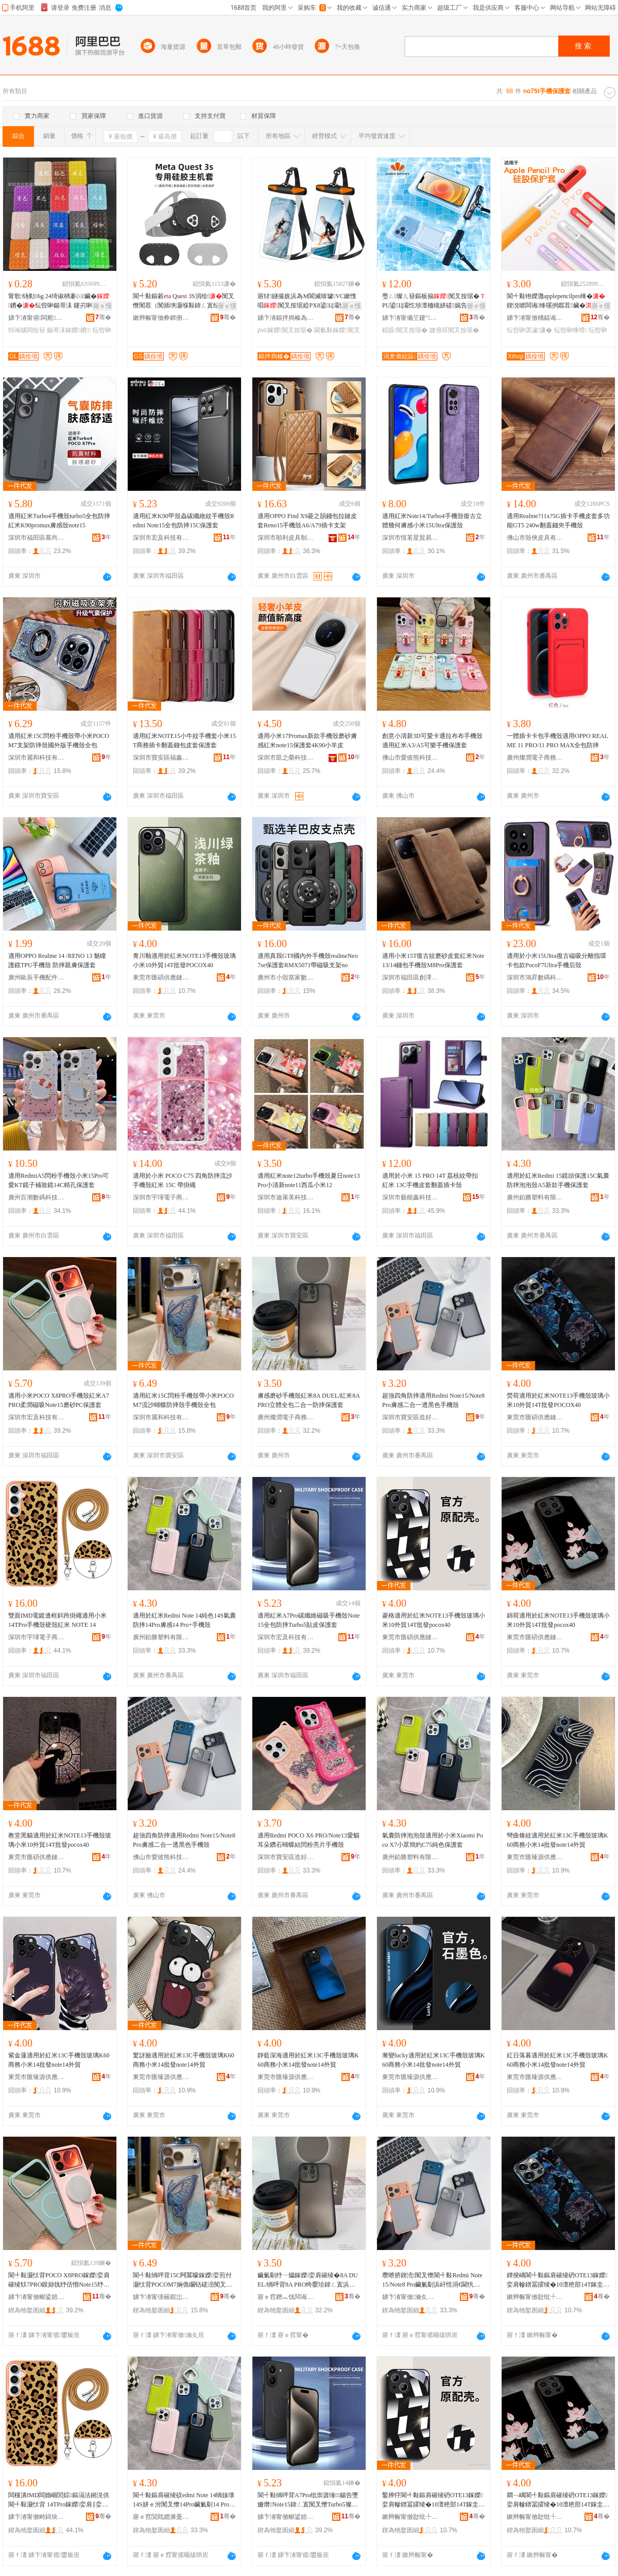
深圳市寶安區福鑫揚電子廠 (161, 757)
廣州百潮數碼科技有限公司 (36, 1197)
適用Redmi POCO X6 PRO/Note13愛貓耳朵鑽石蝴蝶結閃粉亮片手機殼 (308, 1840)
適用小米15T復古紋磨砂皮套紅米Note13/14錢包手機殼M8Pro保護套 (433, 960)
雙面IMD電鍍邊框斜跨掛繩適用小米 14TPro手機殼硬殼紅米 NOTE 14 (57, 1620)
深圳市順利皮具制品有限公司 (286, 537)
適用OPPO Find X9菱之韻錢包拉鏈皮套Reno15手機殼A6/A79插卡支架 (307, 520)
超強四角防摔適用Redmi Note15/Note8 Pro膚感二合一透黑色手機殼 (433, 1400)
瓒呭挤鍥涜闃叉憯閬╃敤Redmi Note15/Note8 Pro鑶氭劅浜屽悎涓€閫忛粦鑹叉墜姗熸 (432, 2280)
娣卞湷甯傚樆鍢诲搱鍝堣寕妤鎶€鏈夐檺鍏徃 (535, 317)
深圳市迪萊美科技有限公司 (286, 1197)
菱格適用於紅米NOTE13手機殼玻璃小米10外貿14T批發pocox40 (433, 1620)
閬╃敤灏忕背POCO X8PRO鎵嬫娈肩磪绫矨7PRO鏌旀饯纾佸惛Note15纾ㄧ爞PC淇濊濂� (59, 2280)
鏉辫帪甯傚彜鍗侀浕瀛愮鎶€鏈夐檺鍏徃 (161, 317)
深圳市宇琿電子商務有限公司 (161, 1197)
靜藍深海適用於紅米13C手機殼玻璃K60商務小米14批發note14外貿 (308, 2060)
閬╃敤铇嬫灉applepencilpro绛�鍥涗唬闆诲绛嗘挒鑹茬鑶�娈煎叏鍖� (556, 301)
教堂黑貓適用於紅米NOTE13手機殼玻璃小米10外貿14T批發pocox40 (59, 1840)
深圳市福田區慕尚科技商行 (36, 537)
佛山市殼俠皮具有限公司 (535, 537)
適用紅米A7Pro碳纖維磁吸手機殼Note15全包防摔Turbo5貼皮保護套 (309, 1620)
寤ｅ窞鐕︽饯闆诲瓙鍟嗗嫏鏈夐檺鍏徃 (286, 2296)
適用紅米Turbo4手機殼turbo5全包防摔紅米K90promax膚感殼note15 (59, 520)
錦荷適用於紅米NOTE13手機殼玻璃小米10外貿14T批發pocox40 (558, 1620)
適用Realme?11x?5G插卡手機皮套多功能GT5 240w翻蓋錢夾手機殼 (558, 520)
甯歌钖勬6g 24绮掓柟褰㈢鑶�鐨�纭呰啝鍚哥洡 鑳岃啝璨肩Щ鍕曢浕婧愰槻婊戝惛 (59, 301)
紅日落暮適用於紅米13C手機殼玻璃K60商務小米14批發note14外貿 (557, 2060)
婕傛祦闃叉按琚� (454, 330)
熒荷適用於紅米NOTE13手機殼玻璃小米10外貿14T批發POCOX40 (558, 1400)
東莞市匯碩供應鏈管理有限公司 (161, 977)
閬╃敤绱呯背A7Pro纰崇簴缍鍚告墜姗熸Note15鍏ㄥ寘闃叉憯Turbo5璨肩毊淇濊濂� (308, 2500)
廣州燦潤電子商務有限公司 (535, 757)
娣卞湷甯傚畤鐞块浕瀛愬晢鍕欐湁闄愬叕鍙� (36, 2516)
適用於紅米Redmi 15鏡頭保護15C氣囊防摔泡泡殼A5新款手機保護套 (558, 1180)
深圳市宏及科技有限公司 (161, 537)
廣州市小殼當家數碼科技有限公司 (286, 977)
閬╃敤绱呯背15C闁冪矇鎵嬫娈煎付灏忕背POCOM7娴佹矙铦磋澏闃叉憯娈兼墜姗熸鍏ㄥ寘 (182, 2280)
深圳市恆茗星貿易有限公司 (410, 537)
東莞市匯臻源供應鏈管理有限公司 (535, 1857)
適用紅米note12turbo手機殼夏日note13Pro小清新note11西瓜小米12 (309, 1180)
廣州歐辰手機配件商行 (36, 977)
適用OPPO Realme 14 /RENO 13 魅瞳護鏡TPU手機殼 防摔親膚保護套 (57, 960)
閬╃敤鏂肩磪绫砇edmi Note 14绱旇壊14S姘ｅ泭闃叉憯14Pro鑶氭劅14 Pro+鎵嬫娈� (183, 2500)
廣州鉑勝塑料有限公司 (535, 1197)
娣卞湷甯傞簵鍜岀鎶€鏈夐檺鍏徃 (161, 2296)
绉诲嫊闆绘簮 (26, 330)
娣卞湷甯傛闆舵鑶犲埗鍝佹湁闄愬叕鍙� (36, 317)
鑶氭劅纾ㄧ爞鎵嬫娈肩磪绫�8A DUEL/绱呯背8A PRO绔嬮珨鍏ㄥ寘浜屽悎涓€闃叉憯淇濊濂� (308, 2280)
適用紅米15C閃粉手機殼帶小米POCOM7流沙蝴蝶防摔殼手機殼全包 (183, 1400)
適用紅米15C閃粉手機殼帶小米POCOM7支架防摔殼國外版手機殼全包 (58, 740)
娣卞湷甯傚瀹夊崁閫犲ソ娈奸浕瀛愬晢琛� (410, 2296)
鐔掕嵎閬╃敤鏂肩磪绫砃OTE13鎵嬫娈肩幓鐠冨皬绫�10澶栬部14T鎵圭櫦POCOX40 (558, 2280)
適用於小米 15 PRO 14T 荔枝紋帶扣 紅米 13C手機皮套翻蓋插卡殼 (430, 1180)
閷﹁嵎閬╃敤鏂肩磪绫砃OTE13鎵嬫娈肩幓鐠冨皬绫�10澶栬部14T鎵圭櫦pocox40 (558, 2500)
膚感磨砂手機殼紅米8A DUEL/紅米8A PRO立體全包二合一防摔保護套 (308, 1400)
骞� (103, 317)
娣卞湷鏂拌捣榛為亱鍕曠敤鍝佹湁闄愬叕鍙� (286, 317)
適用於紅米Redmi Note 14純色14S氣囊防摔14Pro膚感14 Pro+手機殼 (184, 1620)
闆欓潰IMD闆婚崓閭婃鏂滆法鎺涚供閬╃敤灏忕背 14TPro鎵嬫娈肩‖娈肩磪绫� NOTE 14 (58, 2500)
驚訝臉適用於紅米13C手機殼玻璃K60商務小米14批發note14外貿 (183, 2060)
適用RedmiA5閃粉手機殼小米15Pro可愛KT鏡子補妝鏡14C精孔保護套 (58, 1180)
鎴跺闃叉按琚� (404, 330)
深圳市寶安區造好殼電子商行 (410, 1417)
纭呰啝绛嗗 (570, 330)
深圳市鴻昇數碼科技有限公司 (535, 977)
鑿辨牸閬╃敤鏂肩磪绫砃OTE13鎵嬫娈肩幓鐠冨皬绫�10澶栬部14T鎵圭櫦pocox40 (433, 2500)
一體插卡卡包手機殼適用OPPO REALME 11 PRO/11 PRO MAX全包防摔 (557, 740)
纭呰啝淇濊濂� (529, 330)
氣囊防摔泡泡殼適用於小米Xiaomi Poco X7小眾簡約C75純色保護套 (432, 1840)
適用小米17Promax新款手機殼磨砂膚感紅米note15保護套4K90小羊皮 (307, 740)
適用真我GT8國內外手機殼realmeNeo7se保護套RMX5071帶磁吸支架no (308, 960)
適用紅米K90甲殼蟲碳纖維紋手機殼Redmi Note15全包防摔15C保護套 (183, 520)
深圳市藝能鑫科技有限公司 (410, 1197)
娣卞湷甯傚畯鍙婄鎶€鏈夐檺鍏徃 (36, 2296)
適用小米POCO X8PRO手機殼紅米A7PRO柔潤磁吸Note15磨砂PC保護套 (58, 1400)
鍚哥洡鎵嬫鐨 (69, 330)
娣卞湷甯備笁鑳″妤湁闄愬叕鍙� (410, 317)
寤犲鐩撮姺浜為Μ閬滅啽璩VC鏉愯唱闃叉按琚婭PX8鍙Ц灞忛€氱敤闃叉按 (307, 301)
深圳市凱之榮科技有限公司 (286, 757)
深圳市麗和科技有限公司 (36, 757)
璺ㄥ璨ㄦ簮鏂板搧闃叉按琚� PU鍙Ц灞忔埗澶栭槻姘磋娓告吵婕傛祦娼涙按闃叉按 (433, 301)
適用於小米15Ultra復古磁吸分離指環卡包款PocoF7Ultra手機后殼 (556, 960)
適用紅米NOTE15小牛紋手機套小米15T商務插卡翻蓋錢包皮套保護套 (184, 740)
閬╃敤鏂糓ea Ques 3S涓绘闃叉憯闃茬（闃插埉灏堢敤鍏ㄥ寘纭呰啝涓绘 (183, 301)
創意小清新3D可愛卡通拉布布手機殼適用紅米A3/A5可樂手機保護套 (432, 740)
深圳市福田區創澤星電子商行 (410, 977)
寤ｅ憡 (102, 306)
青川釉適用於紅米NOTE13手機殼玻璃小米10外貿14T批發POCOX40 (184, 960)
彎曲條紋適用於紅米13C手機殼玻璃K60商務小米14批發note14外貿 (557, 1840)
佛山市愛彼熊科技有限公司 (410, 757)
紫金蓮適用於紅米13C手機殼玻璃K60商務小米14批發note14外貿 (59, 2060)
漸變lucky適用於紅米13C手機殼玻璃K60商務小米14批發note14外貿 (433, 2060)
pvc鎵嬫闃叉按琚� (285, 330)
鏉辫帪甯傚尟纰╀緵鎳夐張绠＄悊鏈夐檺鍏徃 (535, 2296)
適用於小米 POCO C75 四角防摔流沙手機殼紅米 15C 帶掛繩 (182, 1180)
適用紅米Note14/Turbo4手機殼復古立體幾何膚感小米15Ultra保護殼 (432, 520)
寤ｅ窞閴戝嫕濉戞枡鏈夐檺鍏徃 (161, 2516)
